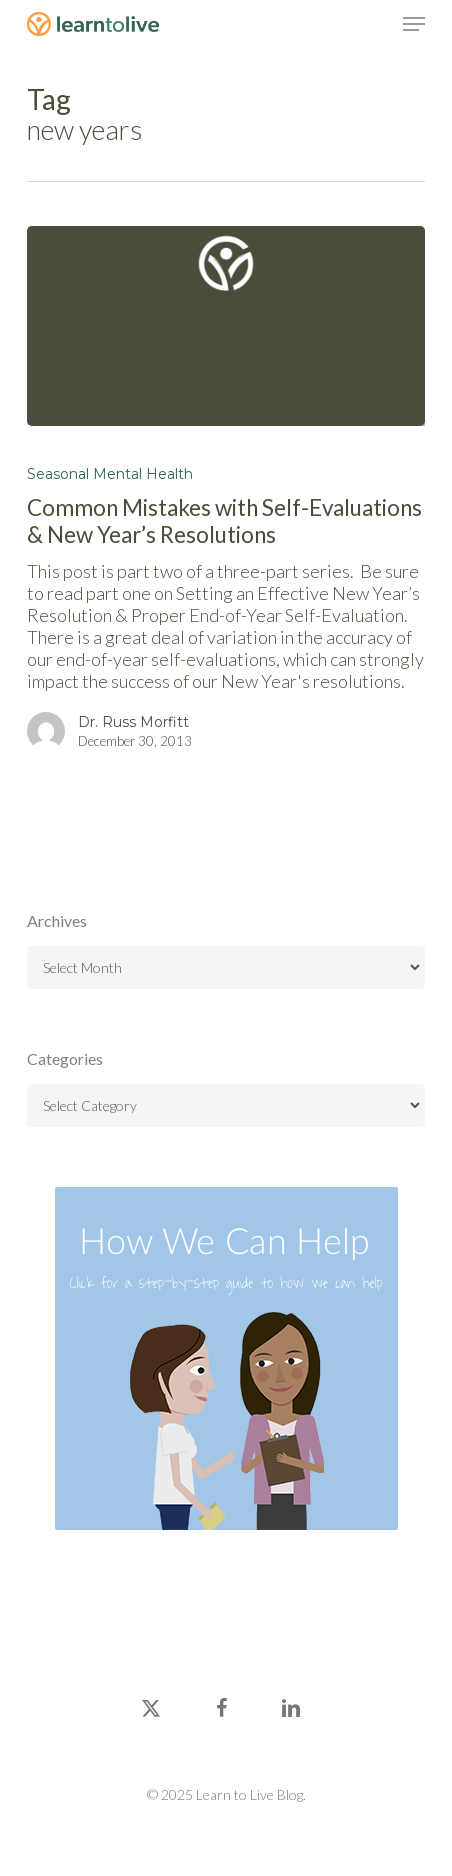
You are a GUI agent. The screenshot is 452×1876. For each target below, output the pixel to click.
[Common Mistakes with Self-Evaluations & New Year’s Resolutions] (226, 326)
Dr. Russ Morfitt (133, 722)
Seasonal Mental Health (110, 474)
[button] (414, 24)
